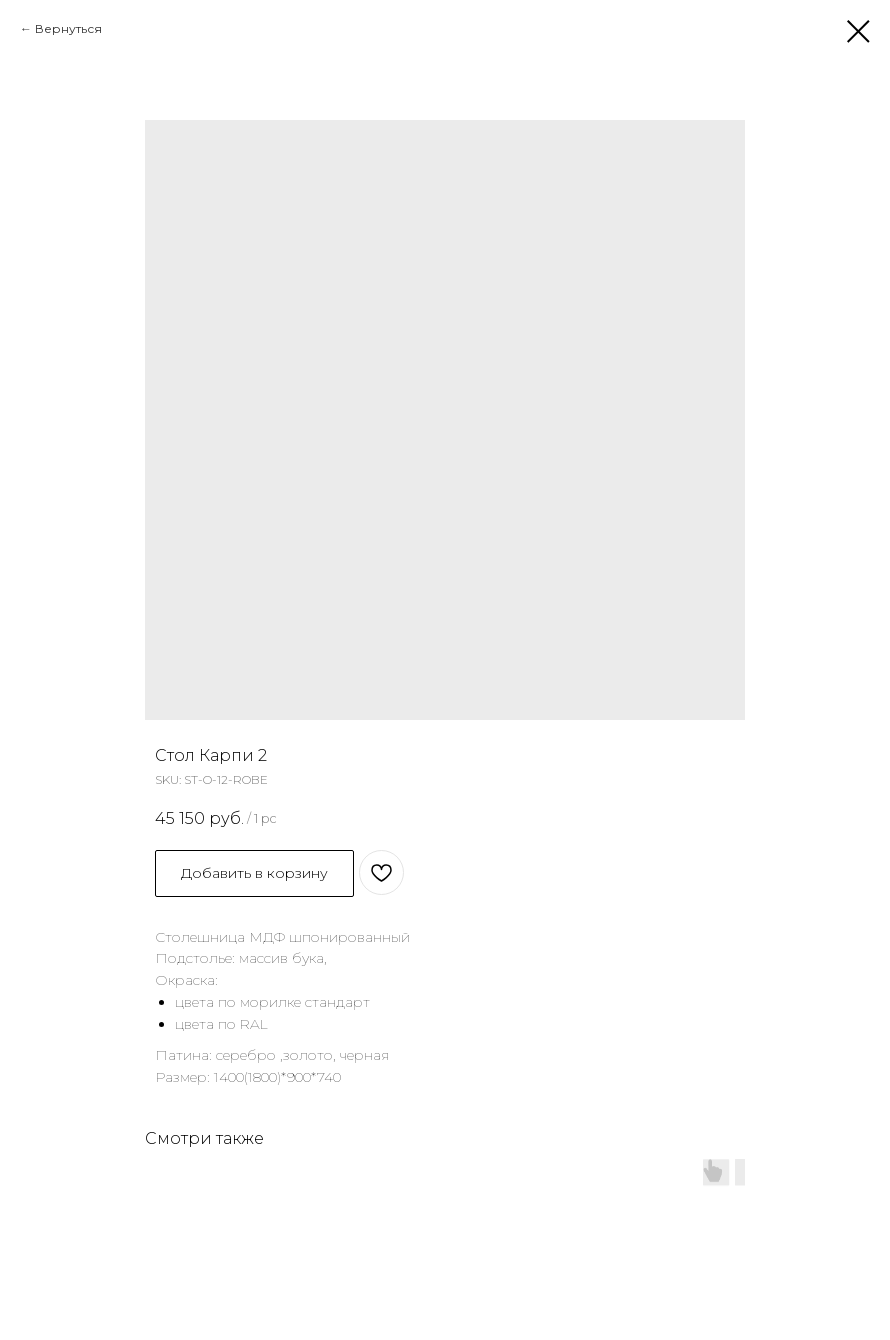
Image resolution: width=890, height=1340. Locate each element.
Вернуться (68, 28)
